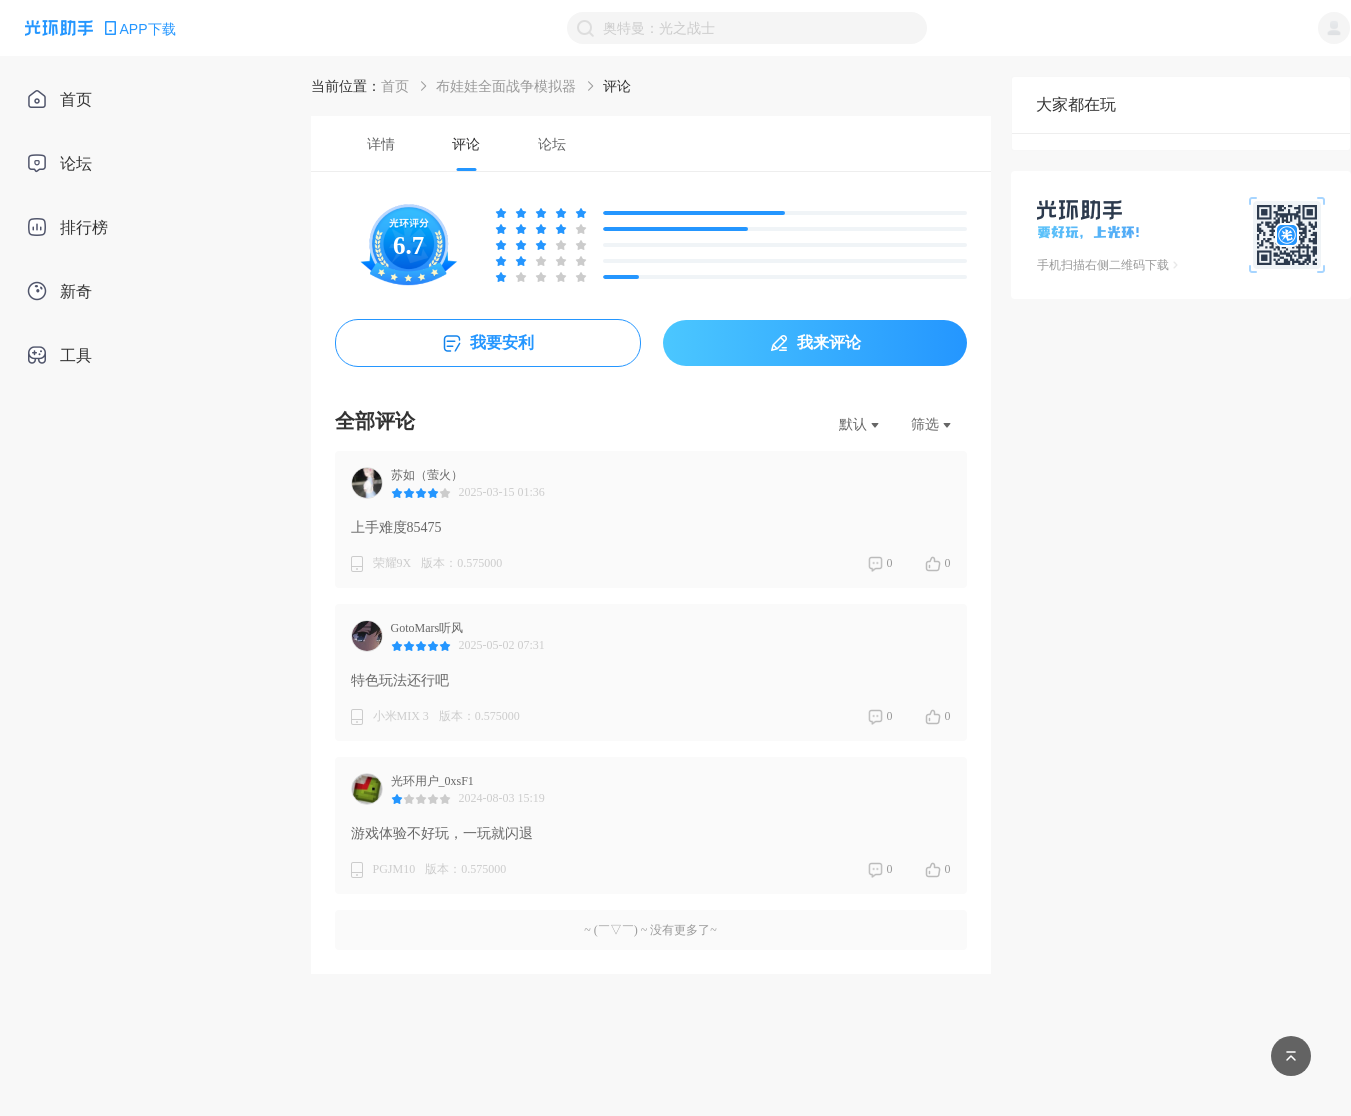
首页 (395, 86)
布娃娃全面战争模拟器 (506, 86)
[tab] (381, 143)
